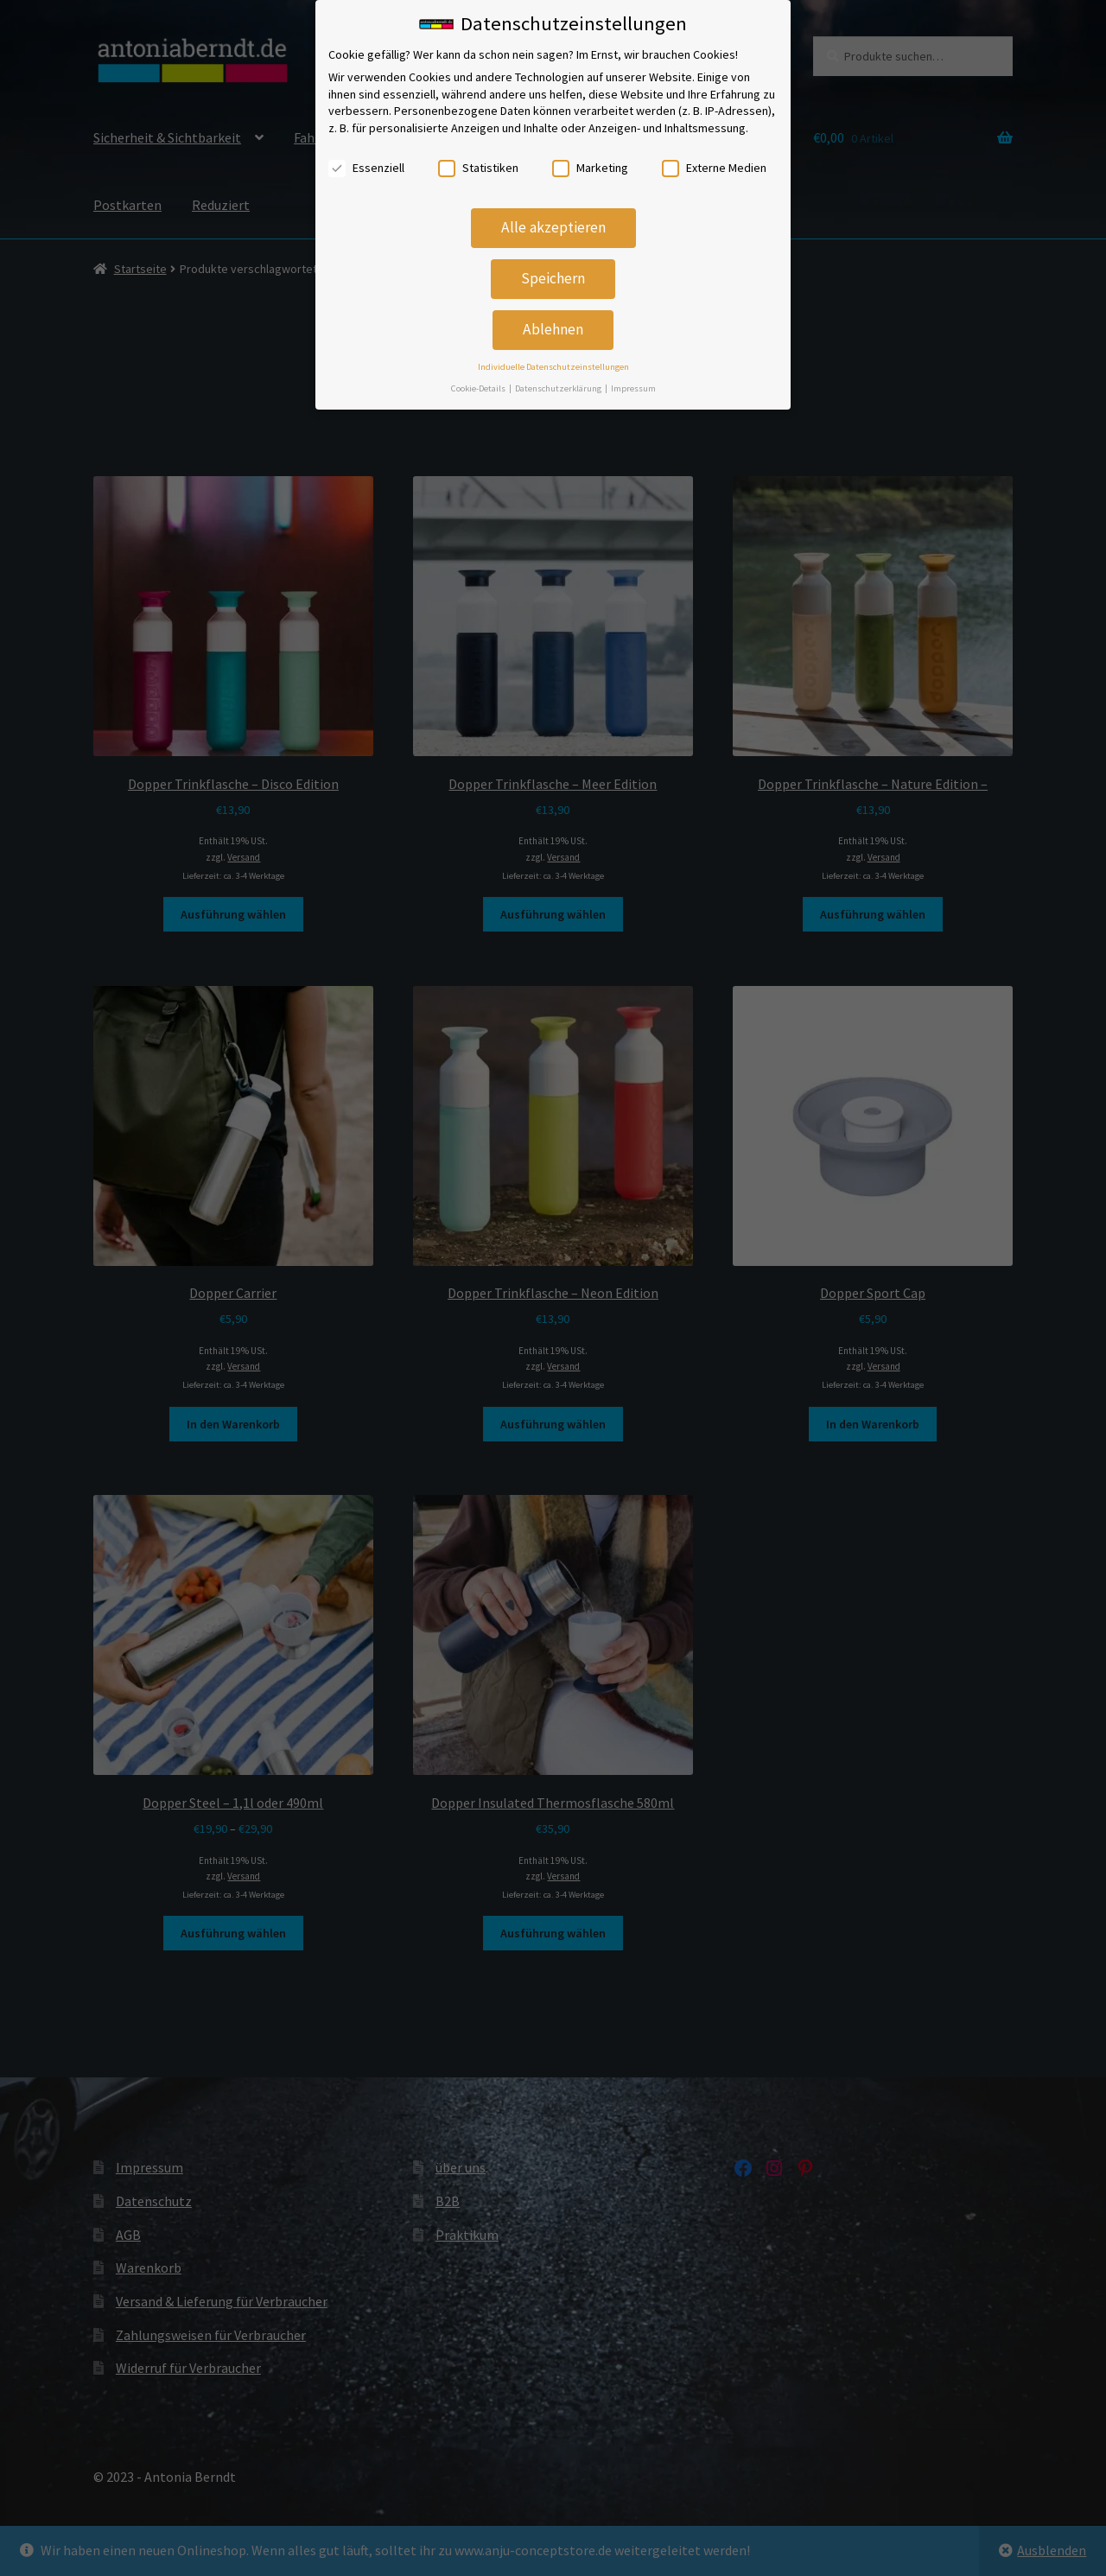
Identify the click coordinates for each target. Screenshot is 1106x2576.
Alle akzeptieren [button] (553, 222)
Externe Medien (714, 161)
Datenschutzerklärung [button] (559, 382)
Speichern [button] (553, 273)
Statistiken (478, 161)
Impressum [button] (633, 382)
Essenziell (366, 161)
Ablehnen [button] (553, 324)
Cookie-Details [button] (479, 382)
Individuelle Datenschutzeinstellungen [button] (553, 361)
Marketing (590, 161)
